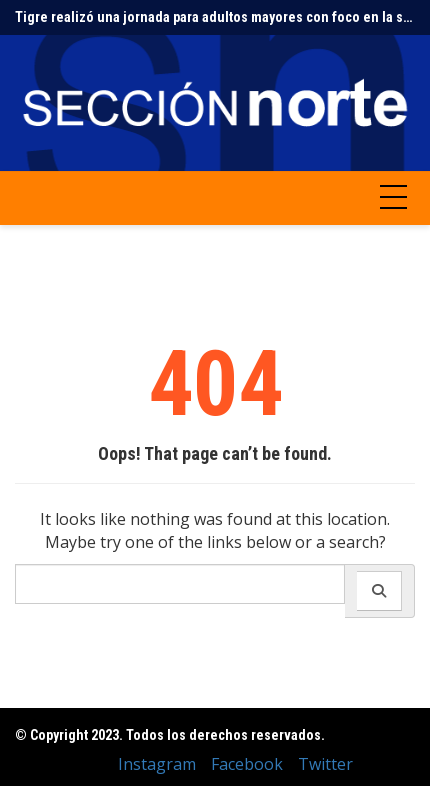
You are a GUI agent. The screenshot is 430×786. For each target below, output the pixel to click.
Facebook (247, 764)
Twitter (325, 764)
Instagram (157, 764)
